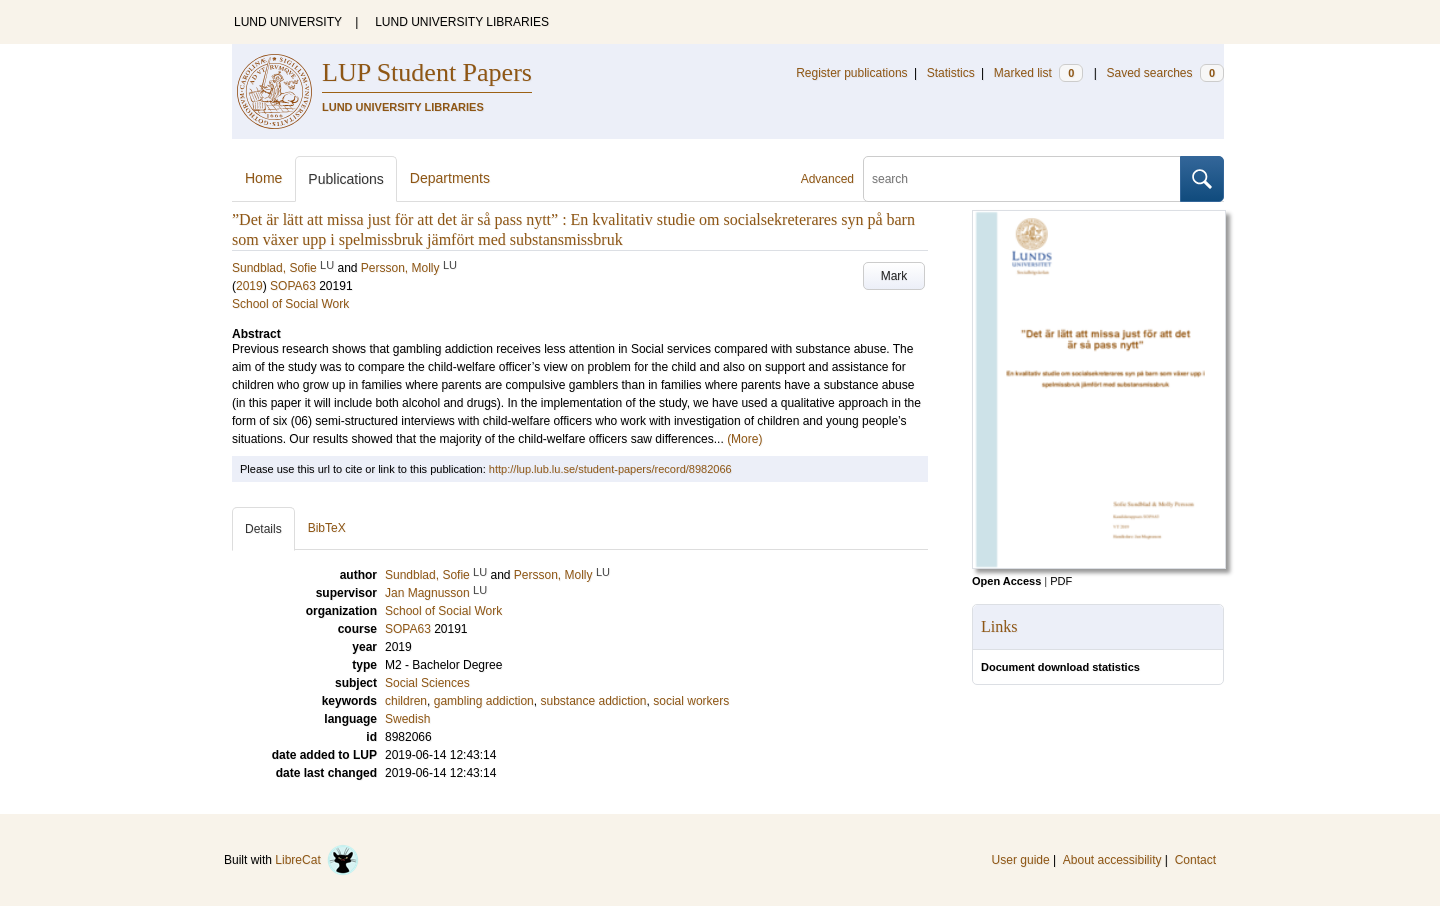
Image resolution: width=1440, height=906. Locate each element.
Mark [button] (894, 276)
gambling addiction (484, 701)
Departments (450, 178)
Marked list (1038, 73)
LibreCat (317, 860)
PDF (1061, 581)
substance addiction (593, 701)
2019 (249, 286)
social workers (691, 701)
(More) (744, 439)
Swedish (407, 719)
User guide (1021, 860)
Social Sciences (427, 683)
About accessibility (1112, 860)
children (406, 701)
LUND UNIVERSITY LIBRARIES (462, 22)
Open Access (1006, 581)
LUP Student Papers (427, 72)
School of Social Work (290, 304)
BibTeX (327, 528)
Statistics (951, 73)
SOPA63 (293, 286)
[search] (1022, 179)
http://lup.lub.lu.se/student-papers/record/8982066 (610, 469)
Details (263, 529)
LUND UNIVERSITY (288, 22)
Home (263, 178)
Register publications (851, 73)
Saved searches (1165, 73)
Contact (1195, 860)
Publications (346, 179)
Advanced (827, 179)
